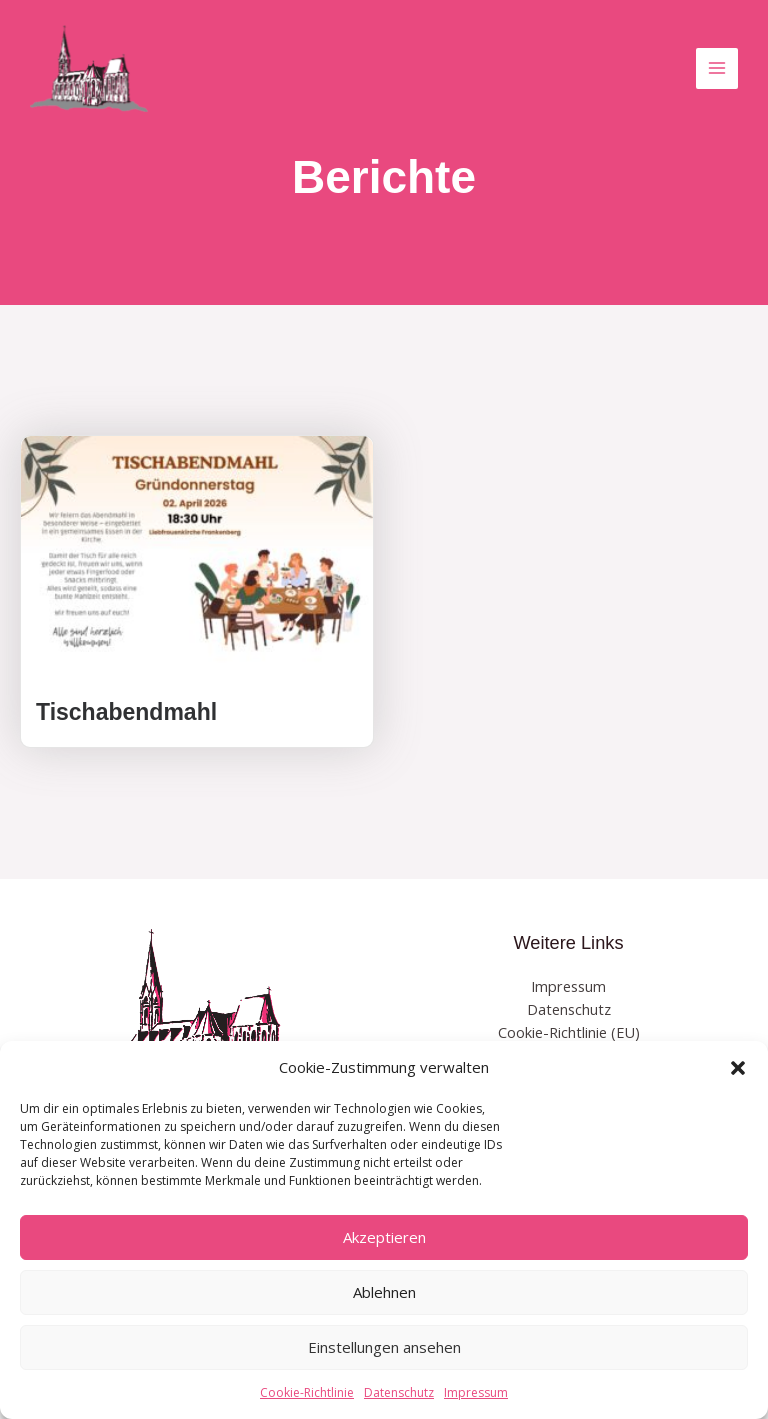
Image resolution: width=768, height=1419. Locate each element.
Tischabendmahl (126, 712)
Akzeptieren (384, 1237)
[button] (738, 1068)
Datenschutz (399, 1392)
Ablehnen (384, 1292)
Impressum (476, 1392)
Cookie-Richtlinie (307, 1392)
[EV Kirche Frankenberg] (90, 69)
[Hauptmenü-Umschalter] (717, 69)
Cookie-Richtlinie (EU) (569, 1032)
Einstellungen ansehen (384, 1347)
